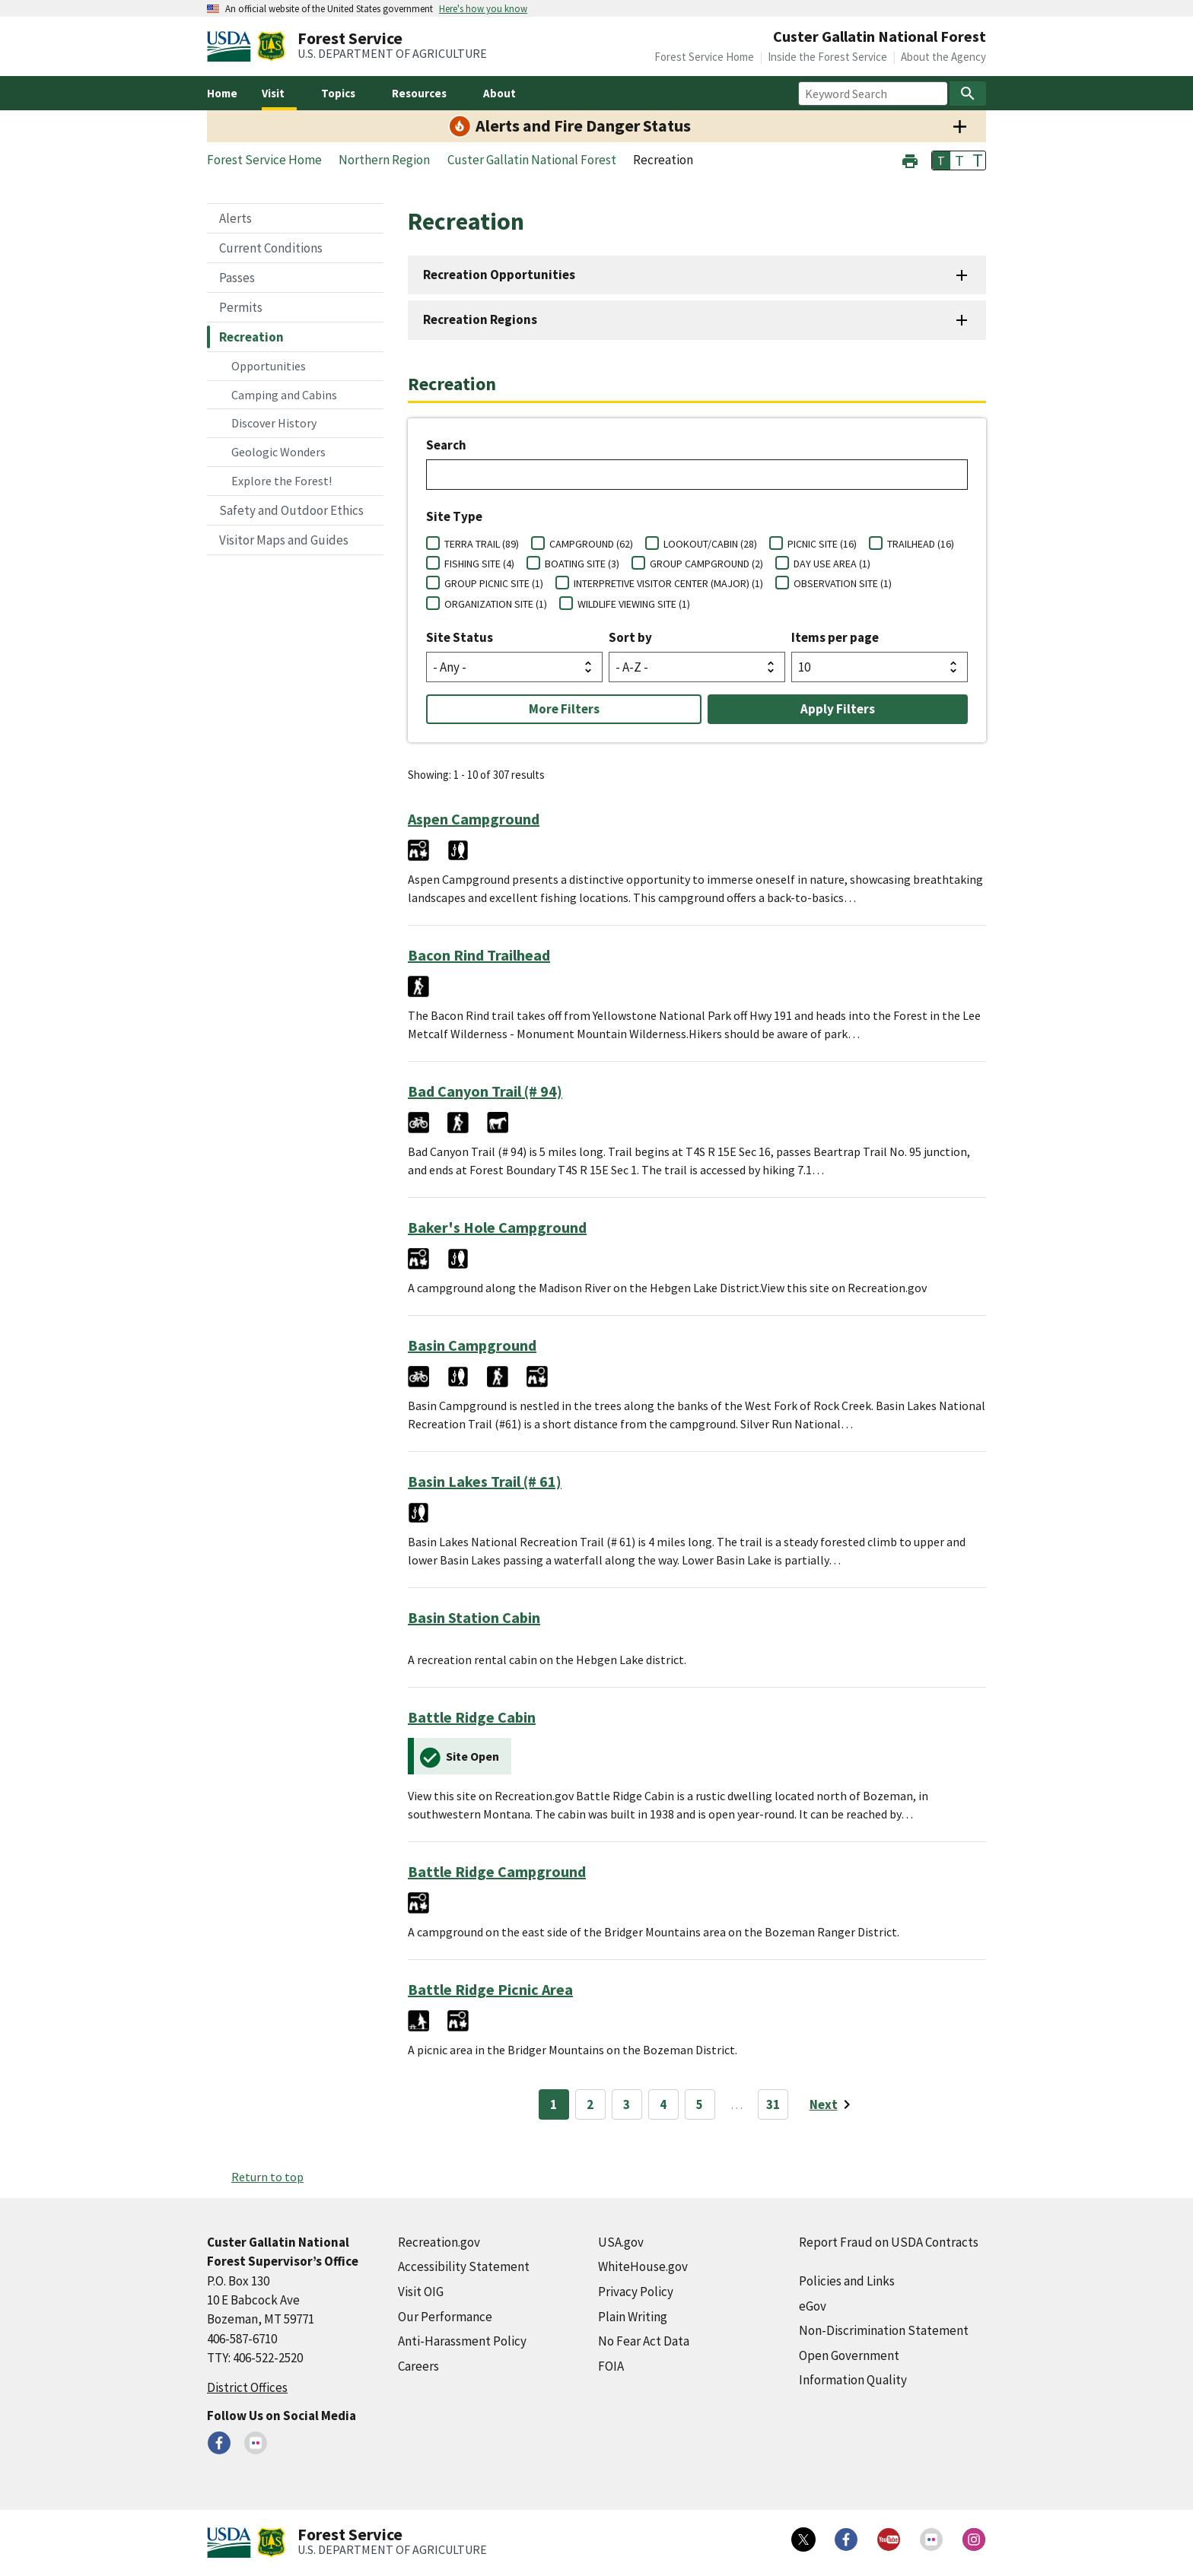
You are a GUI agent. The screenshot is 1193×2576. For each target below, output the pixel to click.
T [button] (941, 160)
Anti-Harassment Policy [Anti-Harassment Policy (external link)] (462, 2341)
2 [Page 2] (590, 2104)
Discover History (274, 422)
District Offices (247, 2387)
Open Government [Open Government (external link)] (849, 2355)
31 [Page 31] (773, 2104)
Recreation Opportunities (499, 274)
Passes (237, 277)
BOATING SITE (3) (582, 563)
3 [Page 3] (626, 2104)
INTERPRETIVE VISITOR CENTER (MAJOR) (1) (668, 583)
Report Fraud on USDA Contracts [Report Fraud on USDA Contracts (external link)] (888, 2242)
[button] (910, 159)
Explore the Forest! (281, 480)
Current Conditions (271, 248)
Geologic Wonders (278, 451)
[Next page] (833, 2104)
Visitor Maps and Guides (283, 540)
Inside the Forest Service (827, 57)
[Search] (968, 93)
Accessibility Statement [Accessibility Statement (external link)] (464, 2266)
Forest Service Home (704, 57)
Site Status (459, 637)
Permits (240, 307)
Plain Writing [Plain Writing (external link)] (632, 2316)
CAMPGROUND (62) (591, 544)
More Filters (564, 708)
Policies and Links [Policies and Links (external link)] (847, 2281)
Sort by (630, 637)
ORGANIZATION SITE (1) (495, 604)
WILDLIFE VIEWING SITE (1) (633, 604)
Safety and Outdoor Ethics (291, 510)
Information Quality (853, 2379)
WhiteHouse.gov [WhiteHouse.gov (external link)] (643, 2266)
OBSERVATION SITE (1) (843, 583)
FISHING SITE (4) (479, 563)
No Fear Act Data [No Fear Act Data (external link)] (643, 2341)
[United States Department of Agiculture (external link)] (232, 46)
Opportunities (268, 365)
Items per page (835, 637)
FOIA (611, 2366)
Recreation (251, 337)
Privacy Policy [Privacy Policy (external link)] (635, 2291)
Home (222, 93)
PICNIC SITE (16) (822, 544)
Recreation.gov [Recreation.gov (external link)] (439, 2242)
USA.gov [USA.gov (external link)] (621, 2242)
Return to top (267, 2176)
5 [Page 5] (699, 2104)
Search (446, 445)
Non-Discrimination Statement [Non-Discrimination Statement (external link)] (884, 2330)
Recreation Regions (480, 319)
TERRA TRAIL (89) (481, 544)
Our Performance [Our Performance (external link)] (445, 2316)
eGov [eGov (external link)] (812, 2306)
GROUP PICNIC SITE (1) (493, 583)
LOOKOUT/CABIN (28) (710, 544)
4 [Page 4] (663, 2104)
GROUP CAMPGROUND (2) (706, 563)
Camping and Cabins (284, 394)
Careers (418, 2366)
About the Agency (943, 57)
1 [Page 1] (553, 2104)
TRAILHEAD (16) (920, 544)
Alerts (235, 218)
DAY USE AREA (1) (832, 563)
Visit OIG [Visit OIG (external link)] (421, 2291)
